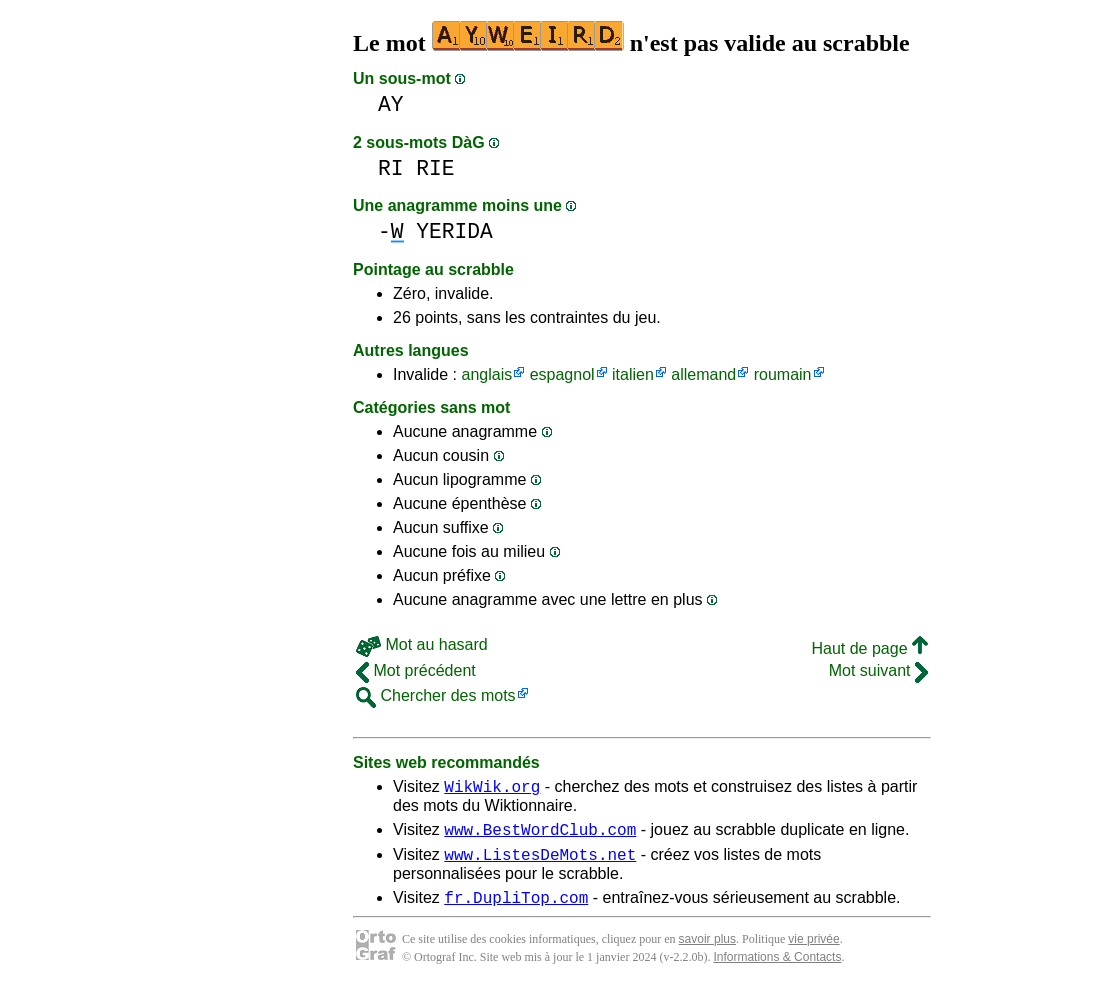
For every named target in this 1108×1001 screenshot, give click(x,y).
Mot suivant (878, 670)
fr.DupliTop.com (516, 909)
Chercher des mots (436, 695)
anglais (486, 374)
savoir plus (707, 951)
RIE (435, 168)
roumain (783, 374)
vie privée (813, 951)
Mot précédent (416, 670)
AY (391, 104)
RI (391, 168)
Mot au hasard (422, 644)
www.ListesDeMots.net (540, 863)
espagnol (562, 374)
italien (633, 374)
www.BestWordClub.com (540, 835)
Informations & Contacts (777, 969)
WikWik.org (492, 789)
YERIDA (454, 231)
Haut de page (869, 648)
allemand (703, 374)
